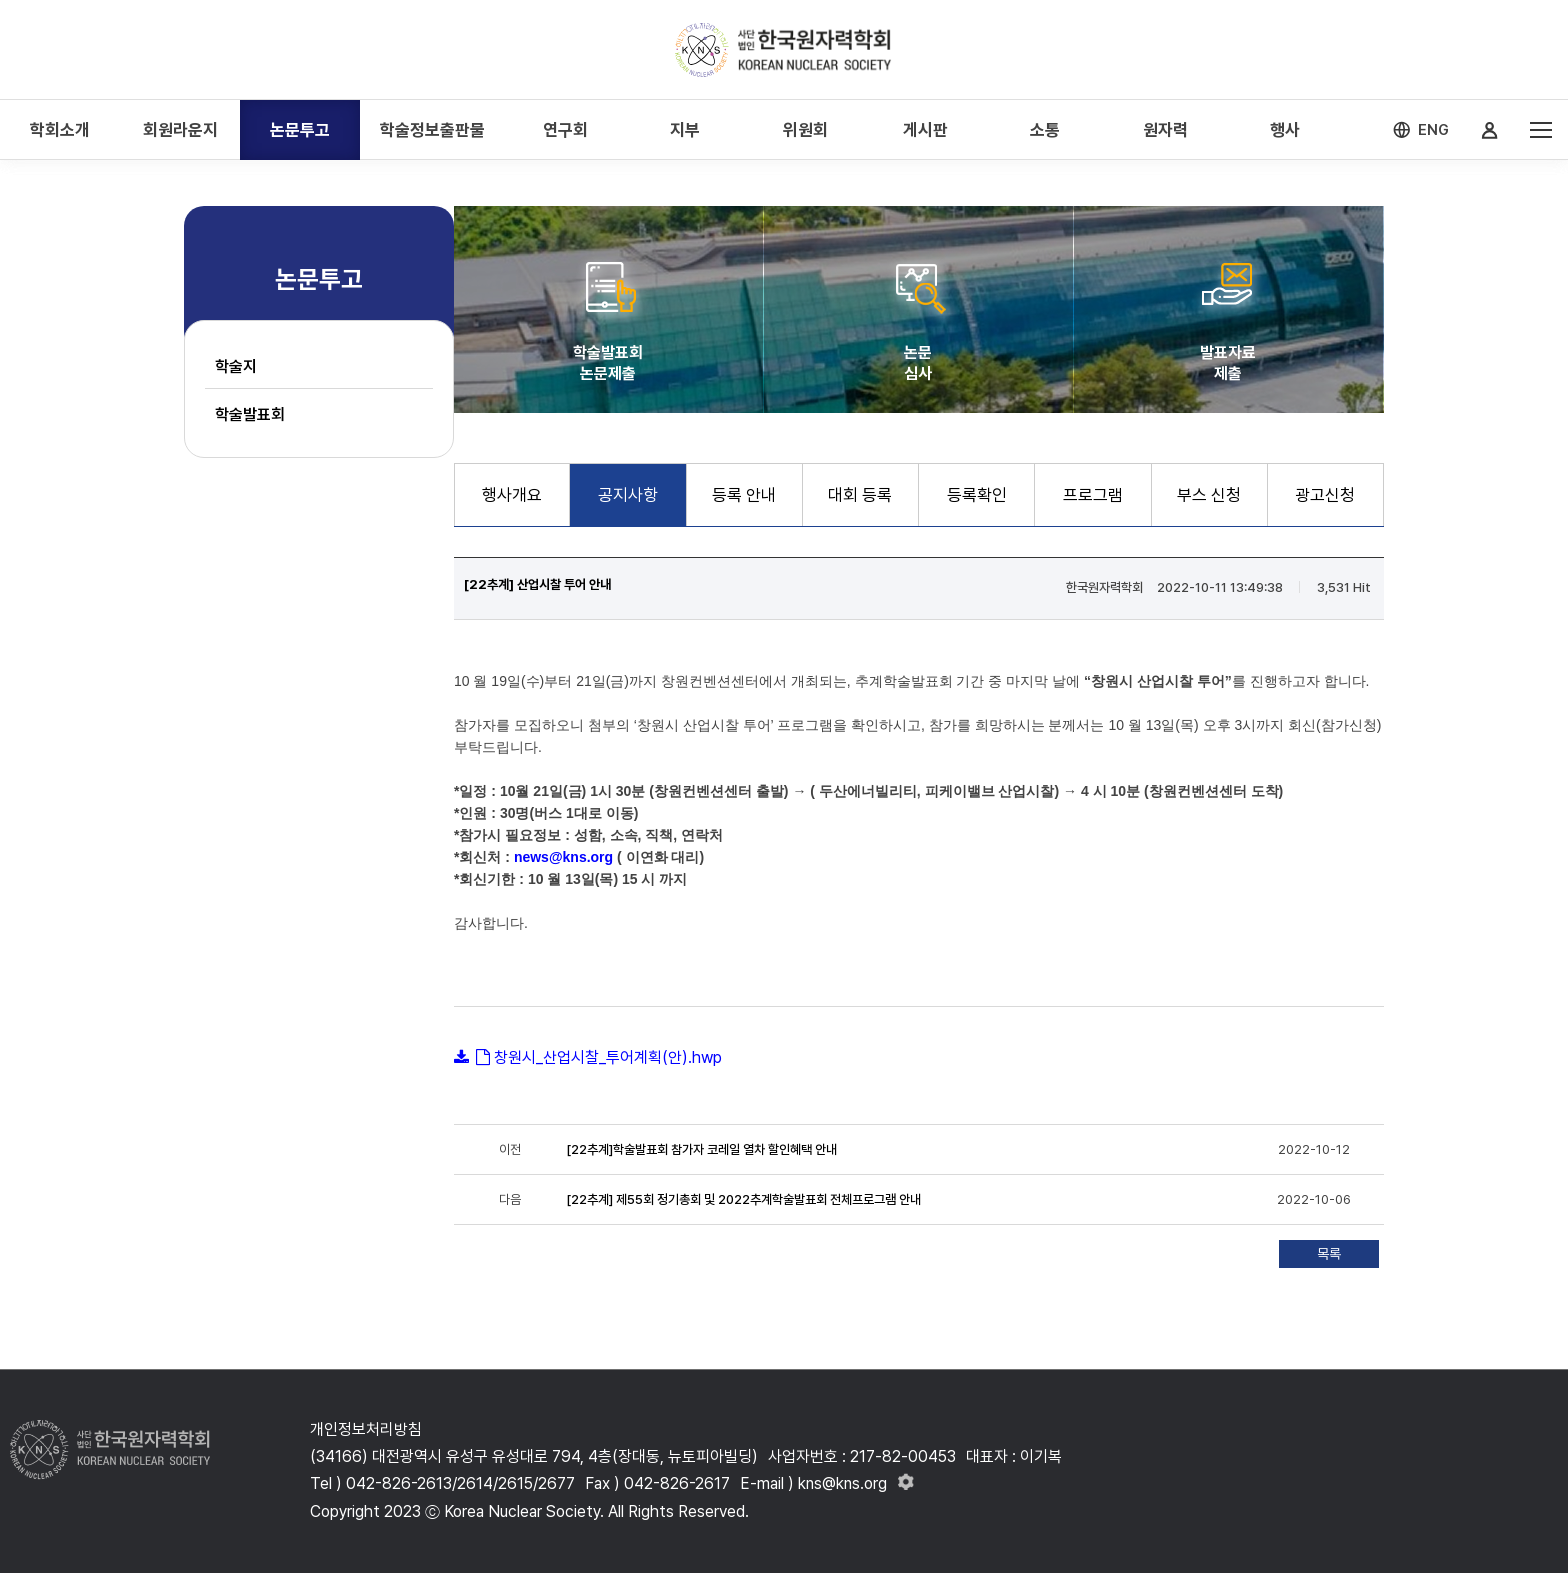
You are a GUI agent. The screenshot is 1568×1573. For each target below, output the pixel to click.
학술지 (236, 366)
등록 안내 (744, 495)
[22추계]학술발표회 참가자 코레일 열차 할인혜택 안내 (701, 1149)
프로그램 (1093, 495)
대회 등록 (860, 495)
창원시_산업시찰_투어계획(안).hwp (608, 1057)
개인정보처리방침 (366, 1429)
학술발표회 (250, 414)
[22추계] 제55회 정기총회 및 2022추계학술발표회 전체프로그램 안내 (743, 1199)
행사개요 (512, 495)
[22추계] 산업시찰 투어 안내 (537, 584)
